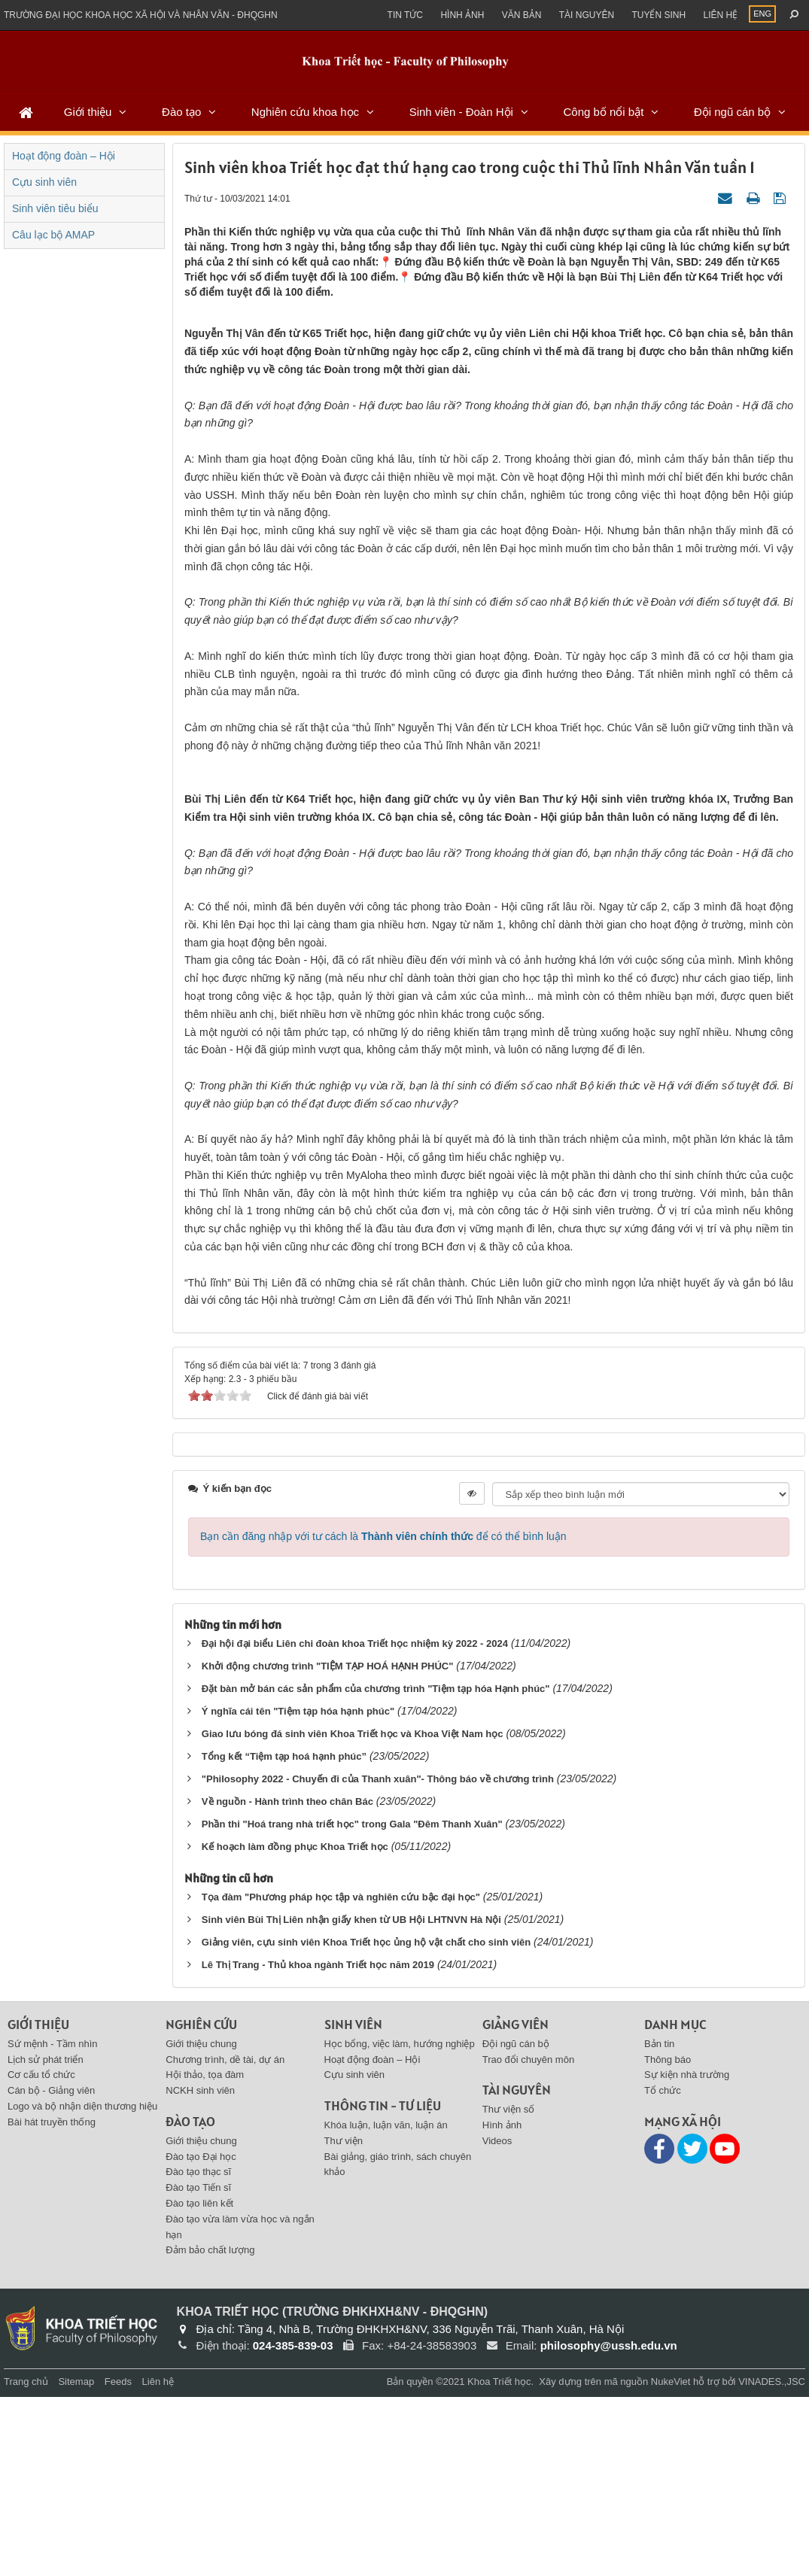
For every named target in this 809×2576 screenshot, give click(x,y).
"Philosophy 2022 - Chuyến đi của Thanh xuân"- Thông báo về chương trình (378, 1958)
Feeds (118, 2560)
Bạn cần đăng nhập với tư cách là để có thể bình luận (383, 1715)
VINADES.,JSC (771, 2560)
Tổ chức (662, 2269)
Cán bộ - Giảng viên (51, 2269)
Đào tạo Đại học (201, 2335)
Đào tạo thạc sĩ (198, 2350)
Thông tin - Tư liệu (382, 2284)
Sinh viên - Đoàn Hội (461, 111)
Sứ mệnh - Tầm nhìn (53, 2222)
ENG (762, 13)
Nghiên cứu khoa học (305, 111)
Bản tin (659, 2222)
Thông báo (667, 2238)
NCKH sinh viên (200, 2269)
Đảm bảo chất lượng (210, 2429)
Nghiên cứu (201, 2203)
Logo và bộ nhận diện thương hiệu (82, 2285)
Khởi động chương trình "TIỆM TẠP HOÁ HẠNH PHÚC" (328, 1845)
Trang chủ (26, 2560)
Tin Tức (405, 15)
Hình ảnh (462, 15)
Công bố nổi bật (603, 111)
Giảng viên (515, 2203)
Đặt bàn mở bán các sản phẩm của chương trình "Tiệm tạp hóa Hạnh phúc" (376, 1867)
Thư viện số (508, 2288)
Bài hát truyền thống (52, 2301)
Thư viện (343, 2319)
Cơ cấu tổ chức (41, 2253)
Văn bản (522, 15)
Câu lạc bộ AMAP (53, 235)
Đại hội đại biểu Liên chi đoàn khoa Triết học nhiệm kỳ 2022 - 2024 (355, 1822)
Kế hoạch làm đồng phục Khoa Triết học (295, 2025)
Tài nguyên (586, 15)
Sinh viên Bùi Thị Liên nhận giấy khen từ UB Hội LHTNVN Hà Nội (351, 2098)
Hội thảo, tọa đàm (205, 2253)
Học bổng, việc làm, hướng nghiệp (399, 2222)
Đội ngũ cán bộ (732, 111)
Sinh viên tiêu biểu (55, 208)
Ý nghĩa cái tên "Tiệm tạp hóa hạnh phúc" (298, 1890)
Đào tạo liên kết (199, 2382)
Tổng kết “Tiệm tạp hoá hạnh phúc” (284, 1935)
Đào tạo (181, 111)
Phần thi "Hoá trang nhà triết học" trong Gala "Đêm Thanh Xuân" (352, 2003)
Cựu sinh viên (44, 182)
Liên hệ (720, 15)
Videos (497, 2319)
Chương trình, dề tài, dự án (225, 2238)
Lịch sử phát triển (46, 2238)
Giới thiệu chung (201, 2222)
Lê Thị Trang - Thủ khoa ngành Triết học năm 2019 (318, 2143)
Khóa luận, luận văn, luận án (386, 2304)
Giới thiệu (88, 111)
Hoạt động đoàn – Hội (63, 156)
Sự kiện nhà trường (686, 2253)
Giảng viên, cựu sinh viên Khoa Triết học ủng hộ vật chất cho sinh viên (366, 2121)
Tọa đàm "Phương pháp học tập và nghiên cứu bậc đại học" (341, 2076)
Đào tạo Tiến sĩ (198, 2366)
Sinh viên (353, 2203)
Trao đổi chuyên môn (528, 2238)
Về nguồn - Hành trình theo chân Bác (287, 1980)
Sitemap (76, 2560)
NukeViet (671, 2560)
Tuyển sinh (658, 15)
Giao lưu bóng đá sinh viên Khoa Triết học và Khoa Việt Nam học (352, 1912)
